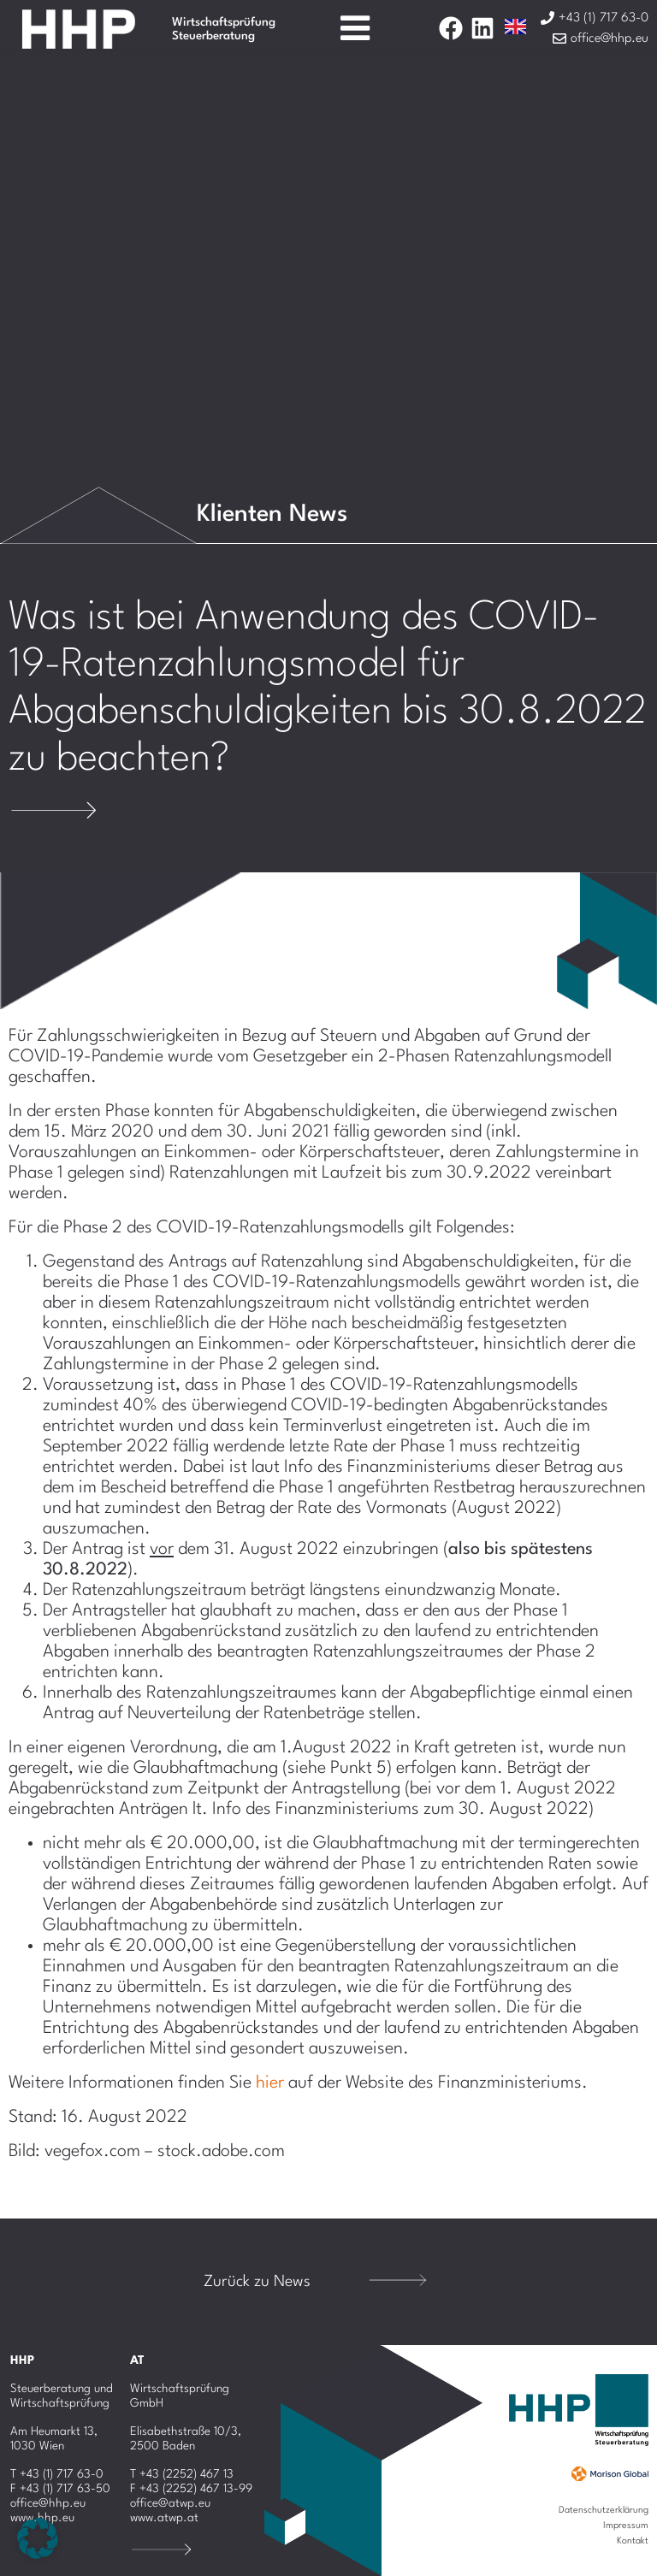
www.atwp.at (164, 2518)
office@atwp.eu (170, 2503)
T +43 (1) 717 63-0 (57, 2474)
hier (270, 2083)
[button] (37, 2538)
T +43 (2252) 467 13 (182, 2474)
